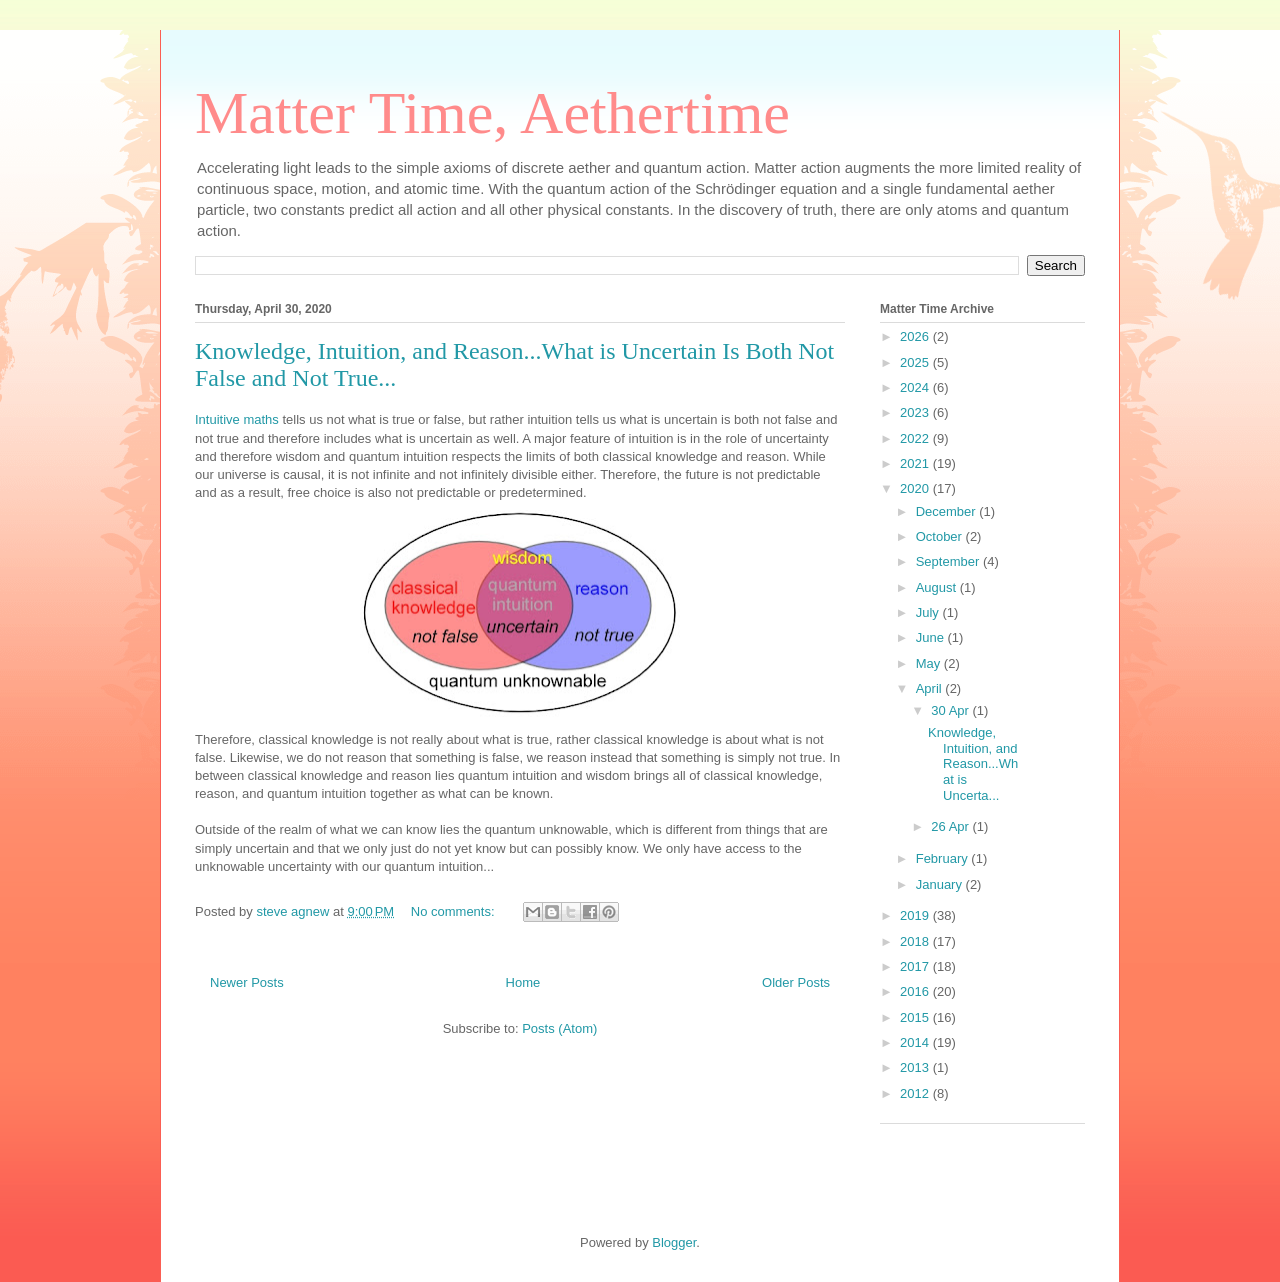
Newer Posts (247, 982)
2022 (916, 438)
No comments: (454, 911)
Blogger (674, 1242)
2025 (916, 362)
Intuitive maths (237, 419)
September (949, 561)
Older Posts (796, 982)
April (931, 688)
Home (523, 982)
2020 (916, 488)
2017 (916, 966)
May (930, 663)
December (948, 511)
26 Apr (951, 826)
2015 (916, 1017)
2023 (916, 412)
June (932, 637)
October (941, 536)
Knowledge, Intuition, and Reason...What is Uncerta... (973, 763)
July (929, 612)
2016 (916, 991)
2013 (916, 1067)
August (938, 587)
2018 (916, 941)
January (941, 884)
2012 (916, 1093)
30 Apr (951, 710)
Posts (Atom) (559, 1028)
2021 (916, 463)
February (944, 858)
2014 (916, 1042)
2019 (916, 915)
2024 (916, 387)
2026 (916, 336)
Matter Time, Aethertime (492, 113)
